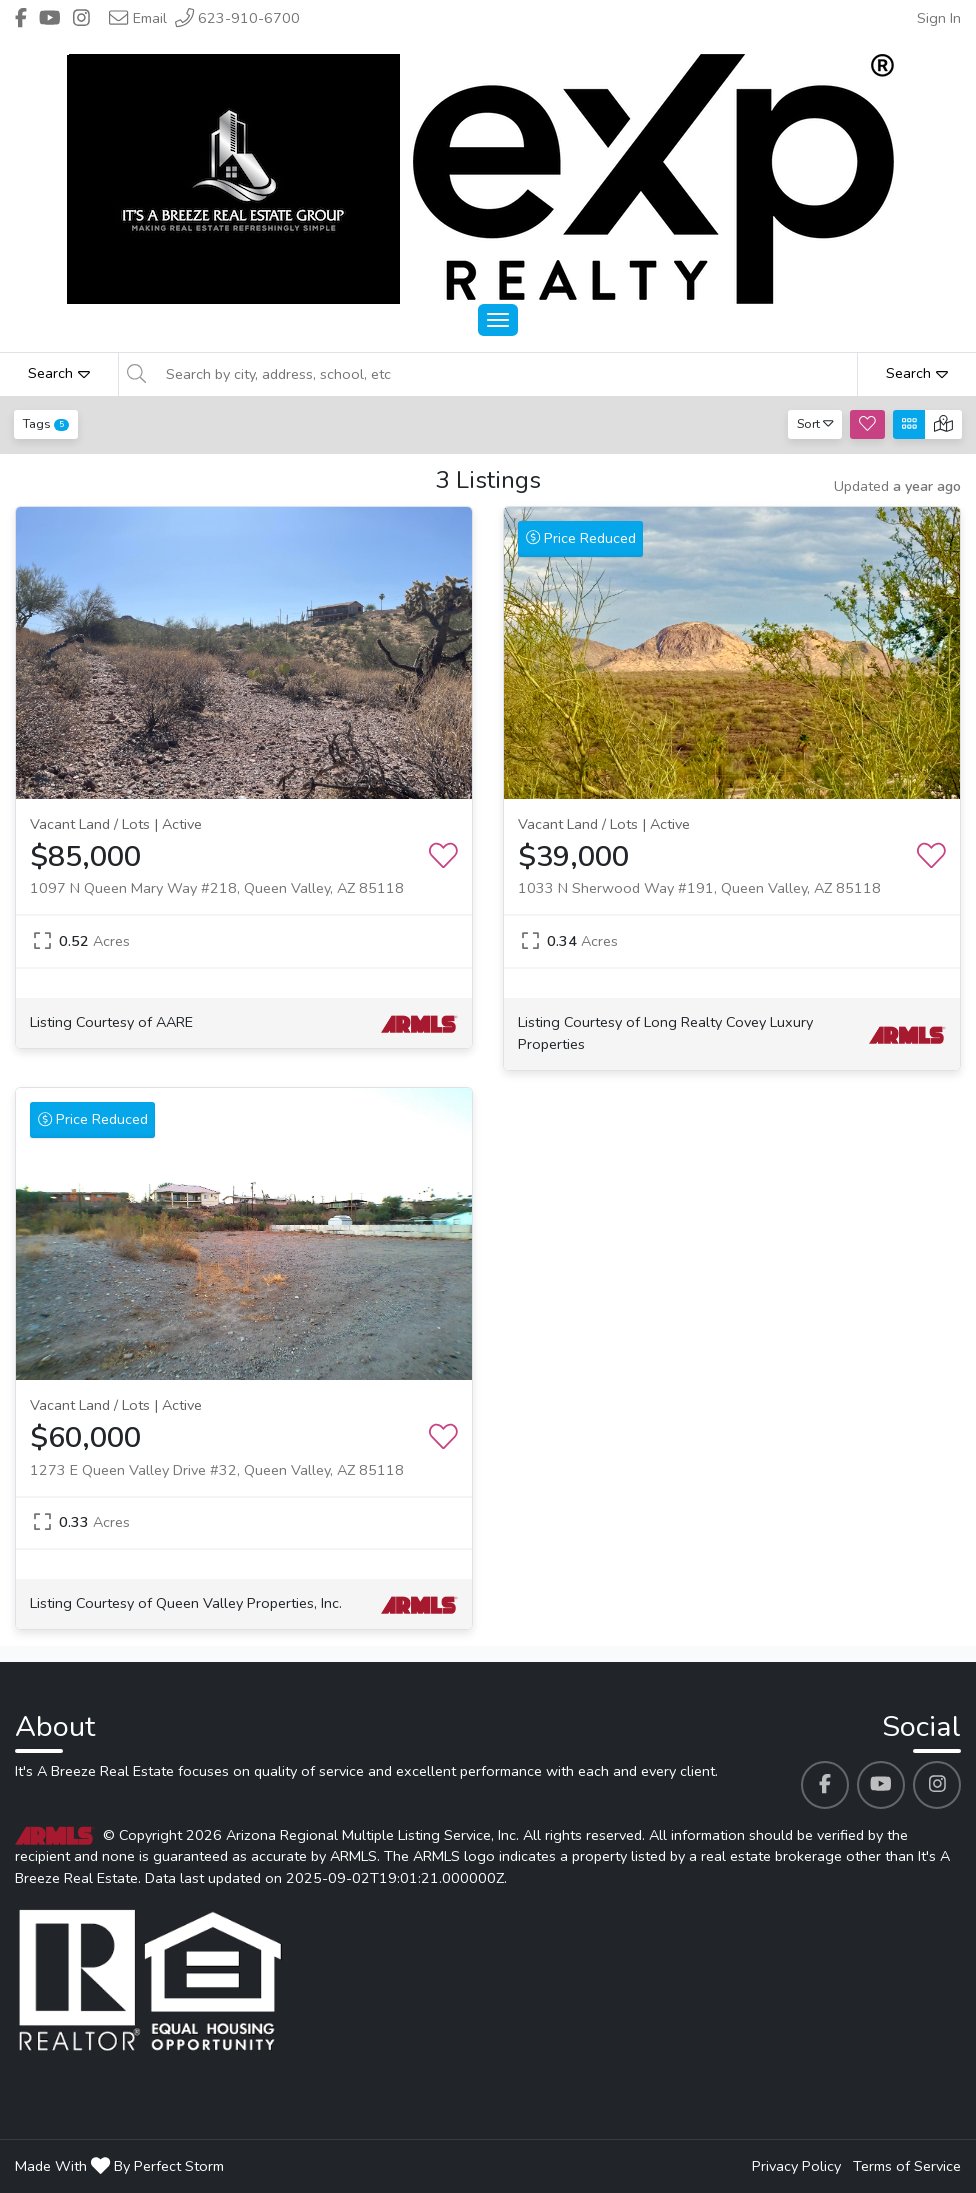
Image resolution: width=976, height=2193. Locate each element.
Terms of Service (907, 2166)
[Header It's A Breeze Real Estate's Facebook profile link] (21, 18)
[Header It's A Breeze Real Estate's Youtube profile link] (50, 18)
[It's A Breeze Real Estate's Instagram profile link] (937, 1785)
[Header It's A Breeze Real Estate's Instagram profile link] (81, 18)
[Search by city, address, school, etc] (505, 374)
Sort (815, 423)
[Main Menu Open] (498, 320)
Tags (46, 423)
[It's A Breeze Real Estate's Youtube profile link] (881, 1785)
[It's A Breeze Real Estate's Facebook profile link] (825, 1785)
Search (59, 373)
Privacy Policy (796, 2166)
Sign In (939, 18)
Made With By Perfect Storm (119, 2166)
